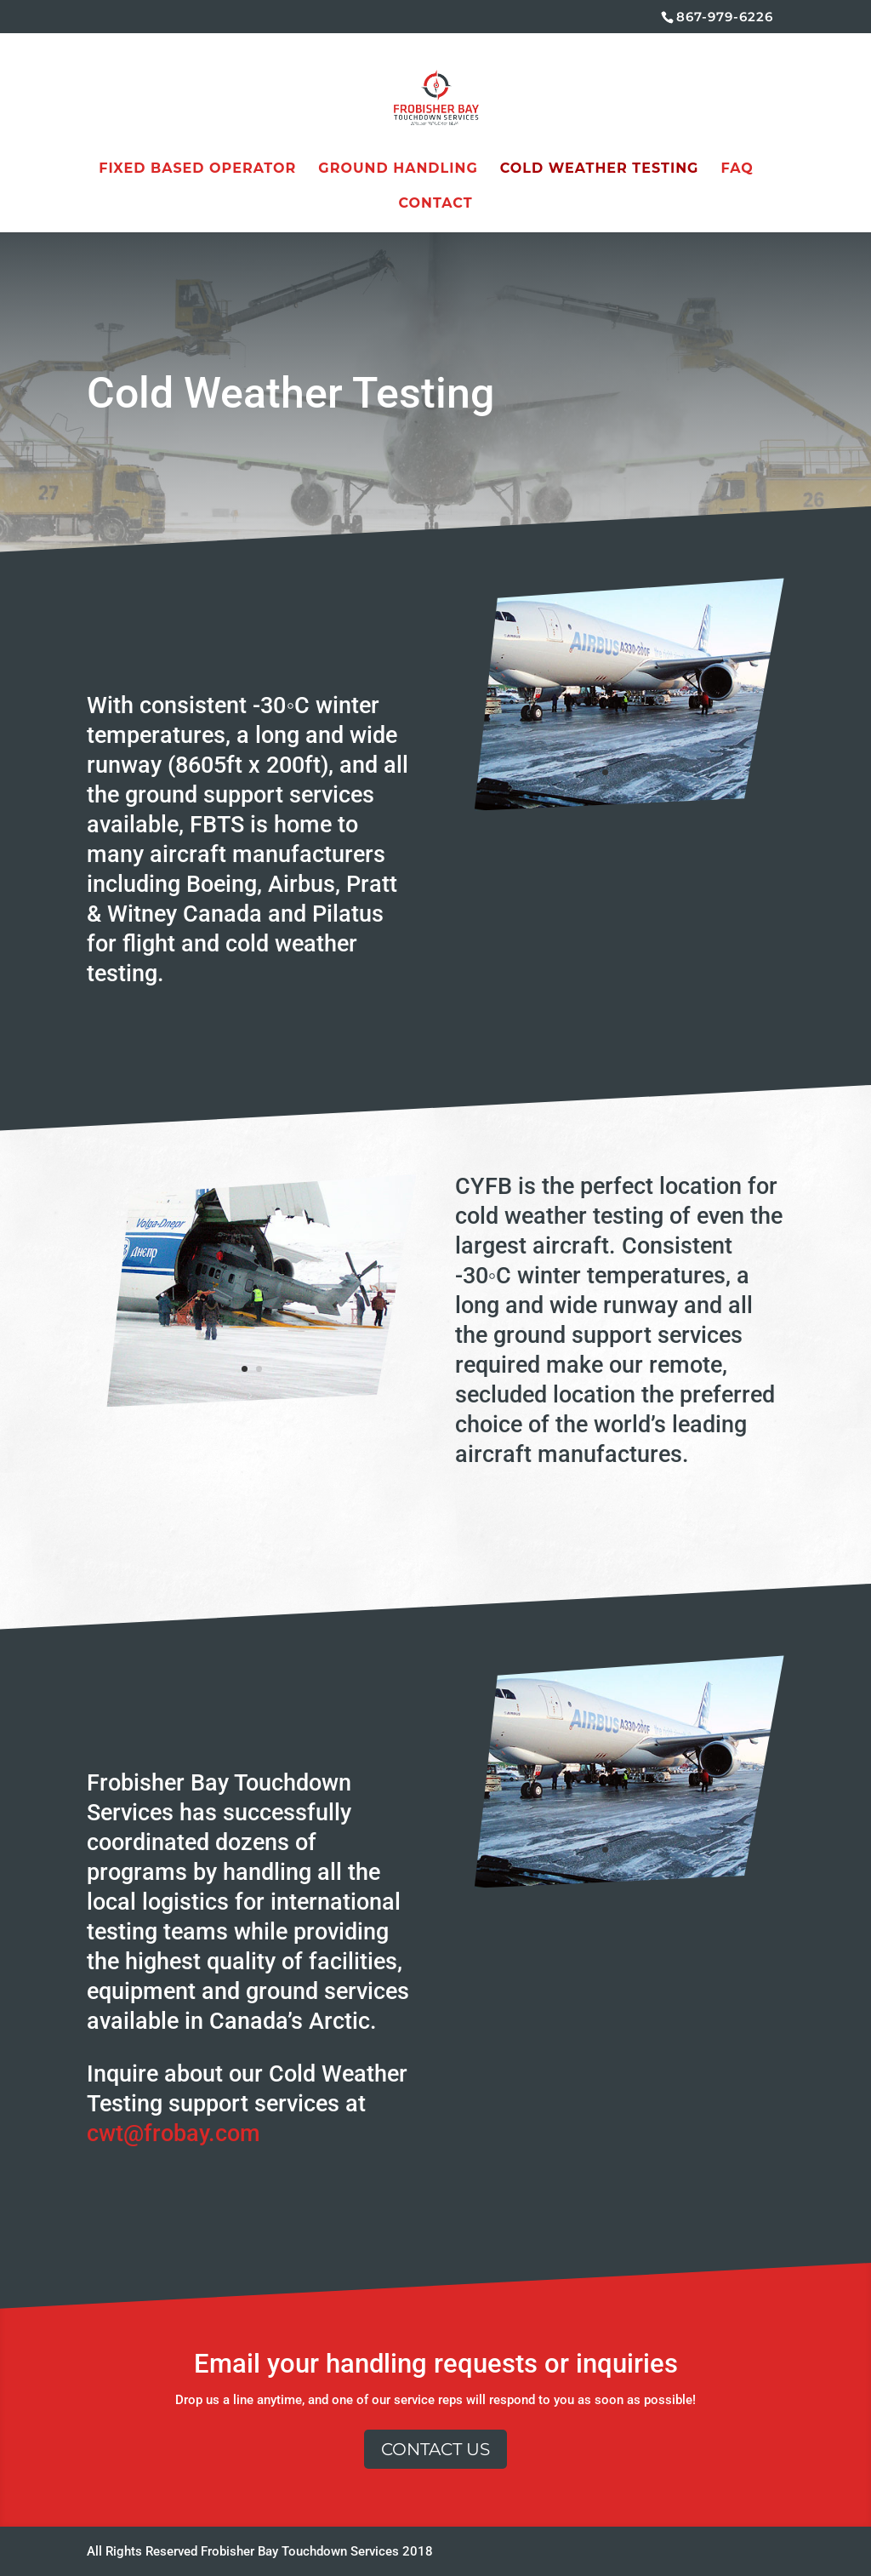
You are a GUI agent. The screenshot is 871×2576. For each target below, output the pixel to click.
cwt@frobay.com (173, 2133)
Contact (435, 204)
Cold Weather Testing (599, 169)
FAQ (736, 169)
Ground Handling (397, 169)
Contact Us (435, 2449)
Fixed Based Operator (197, 169)
